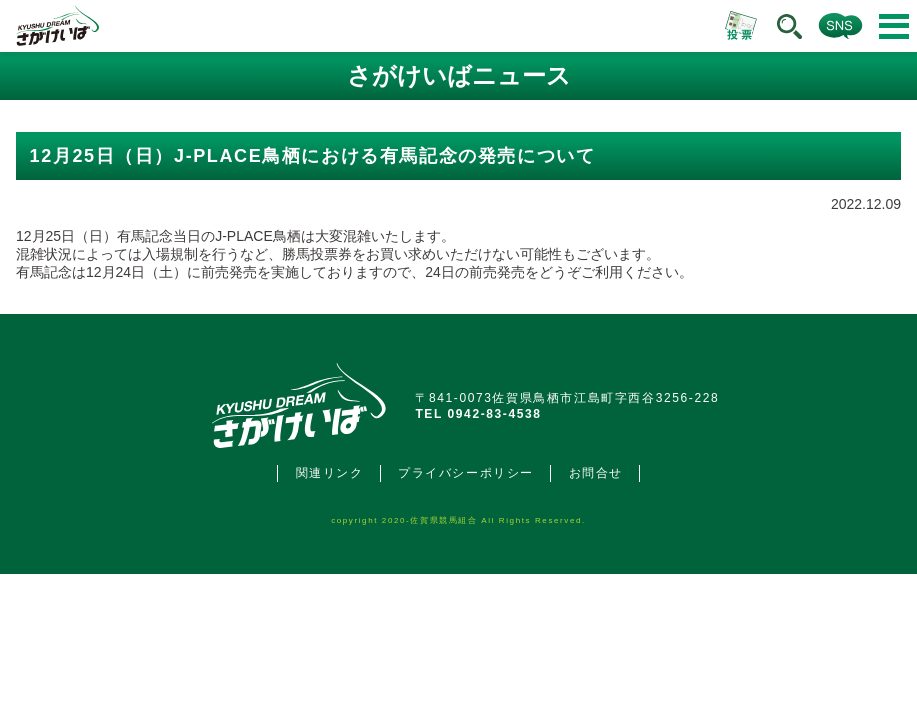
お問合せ (596, 473)
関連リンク (330, 473)
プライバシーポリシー (466, 473)
